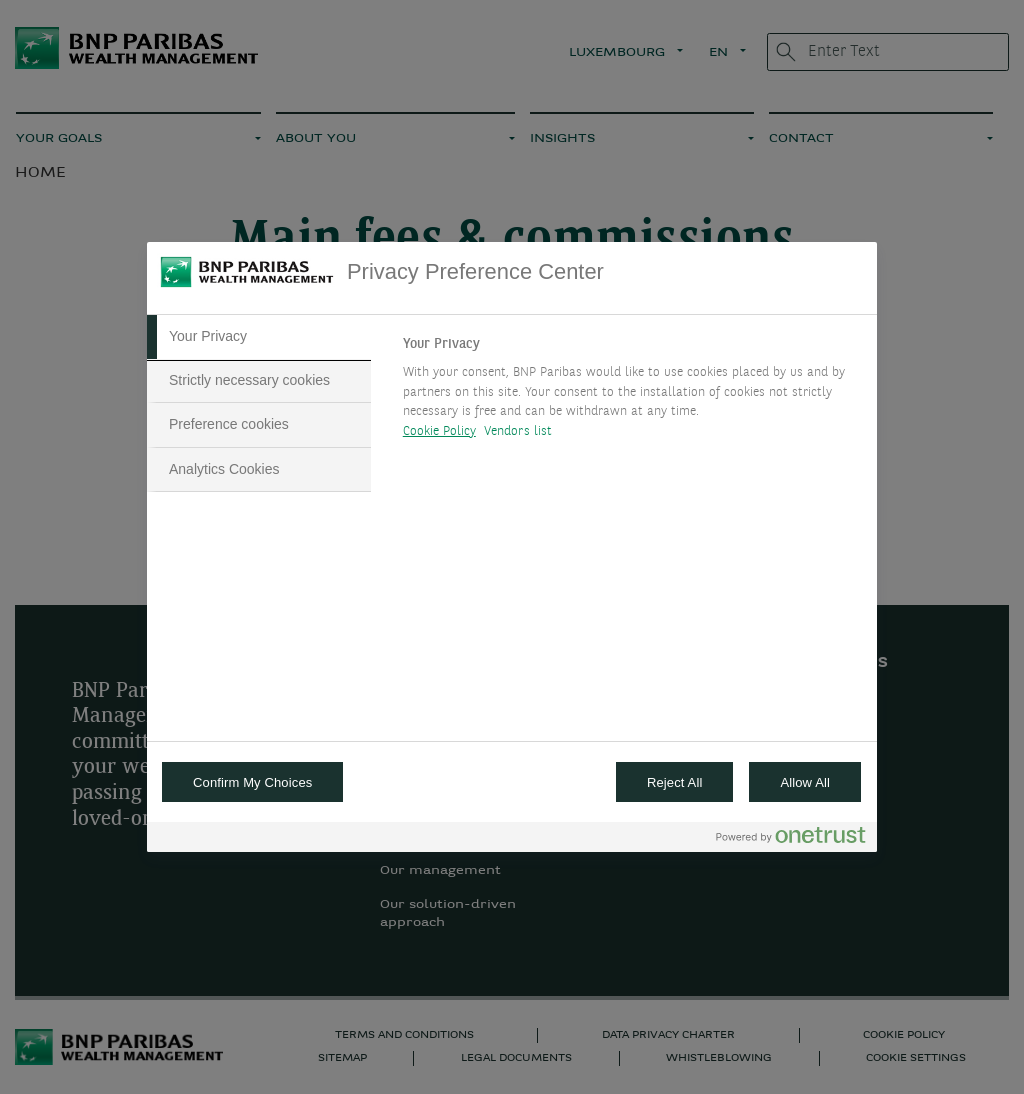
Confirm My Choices (252, 782)
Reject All (675, 782)
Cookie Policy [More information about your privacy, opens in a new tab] (439, 431)
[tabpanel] (631, 393)
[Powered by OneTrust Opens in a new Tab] (791, 839)
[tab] (259, 337)
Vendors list (518, 431)
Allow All (805, 782)
